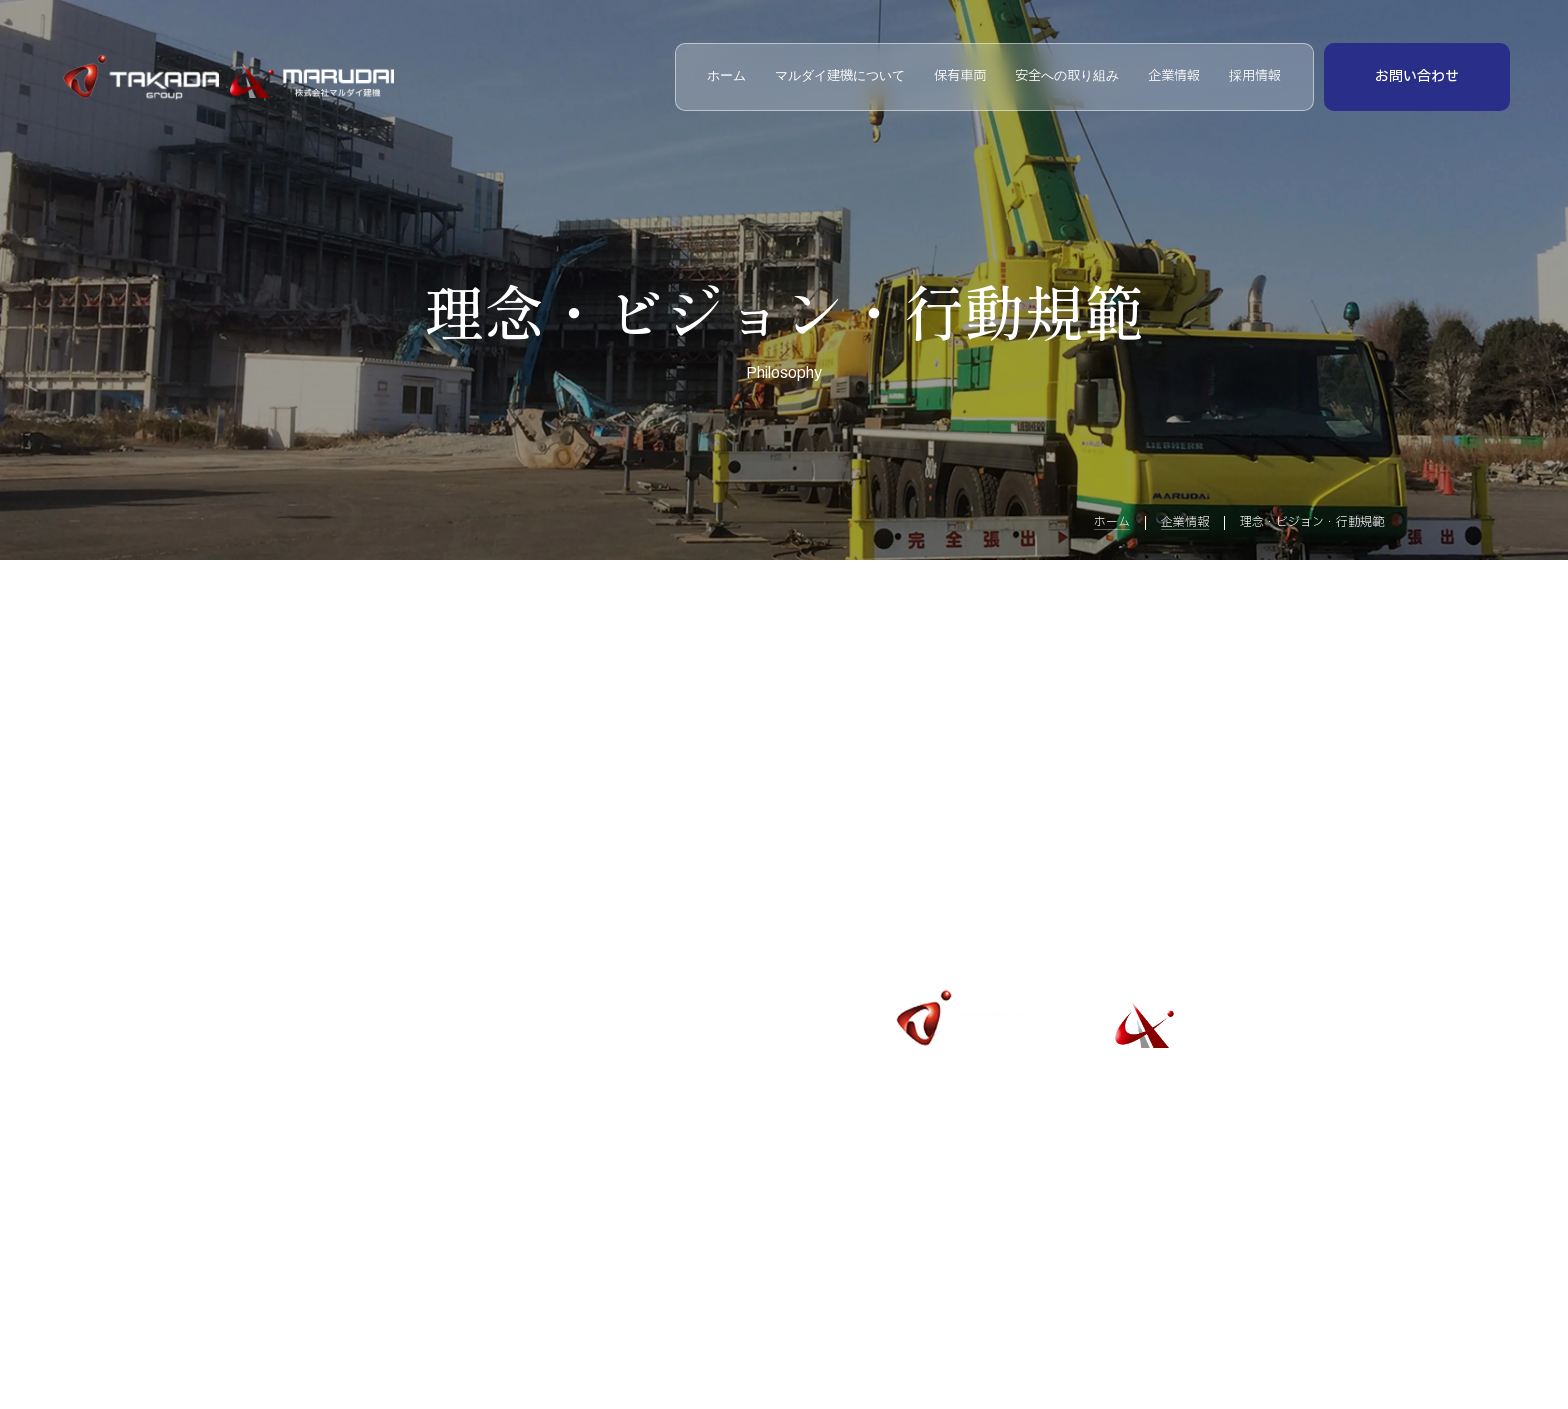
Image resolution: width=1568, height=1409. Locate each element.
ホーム (726, 76)
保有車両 (960, 76)
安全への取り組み (1067, 76)
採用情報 (1255, 76)
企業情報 (1174, 76)
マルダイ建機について (840, 76)
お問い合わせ (1417, 76)
